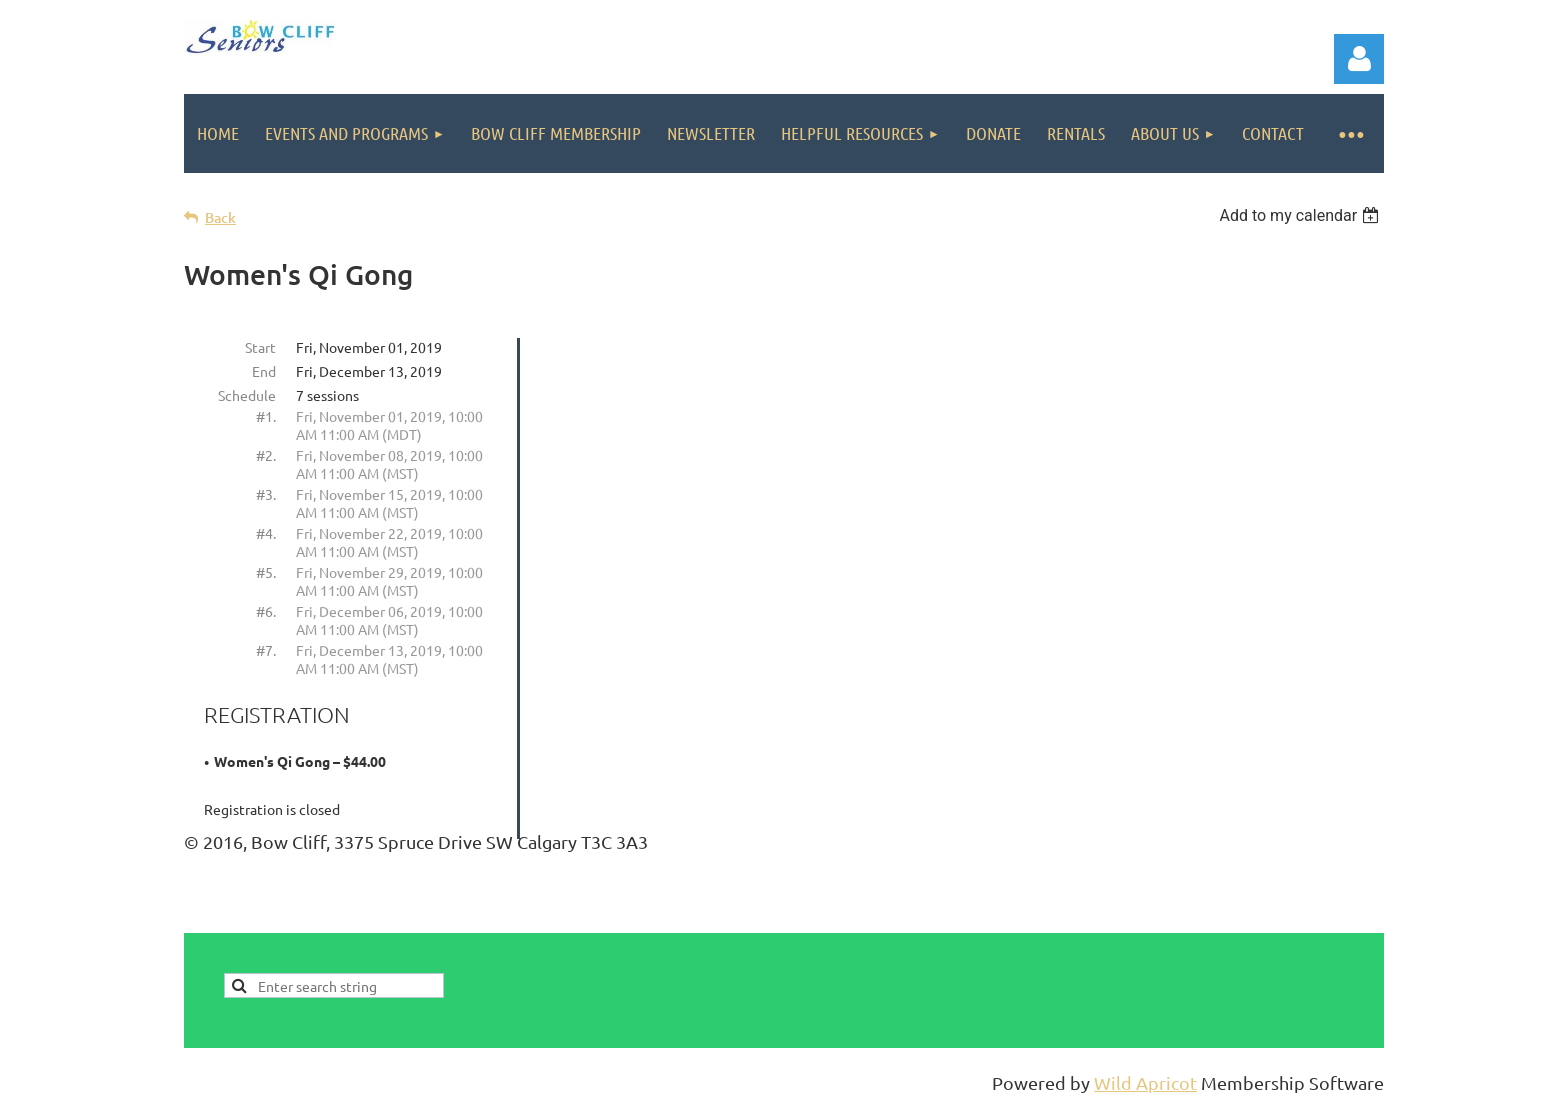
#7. (266, 650)
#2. (266, 455)
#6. (266, 611)
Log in (1359, 59)
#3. (266, 494)
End (264, 371)
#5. (266, 572)
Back (220, 217)
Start (260, 347)
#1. (266, 416)
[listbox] (1301, 215)
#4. (266, 533)
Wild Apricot (1145, 1082)
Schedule (247, 395)
